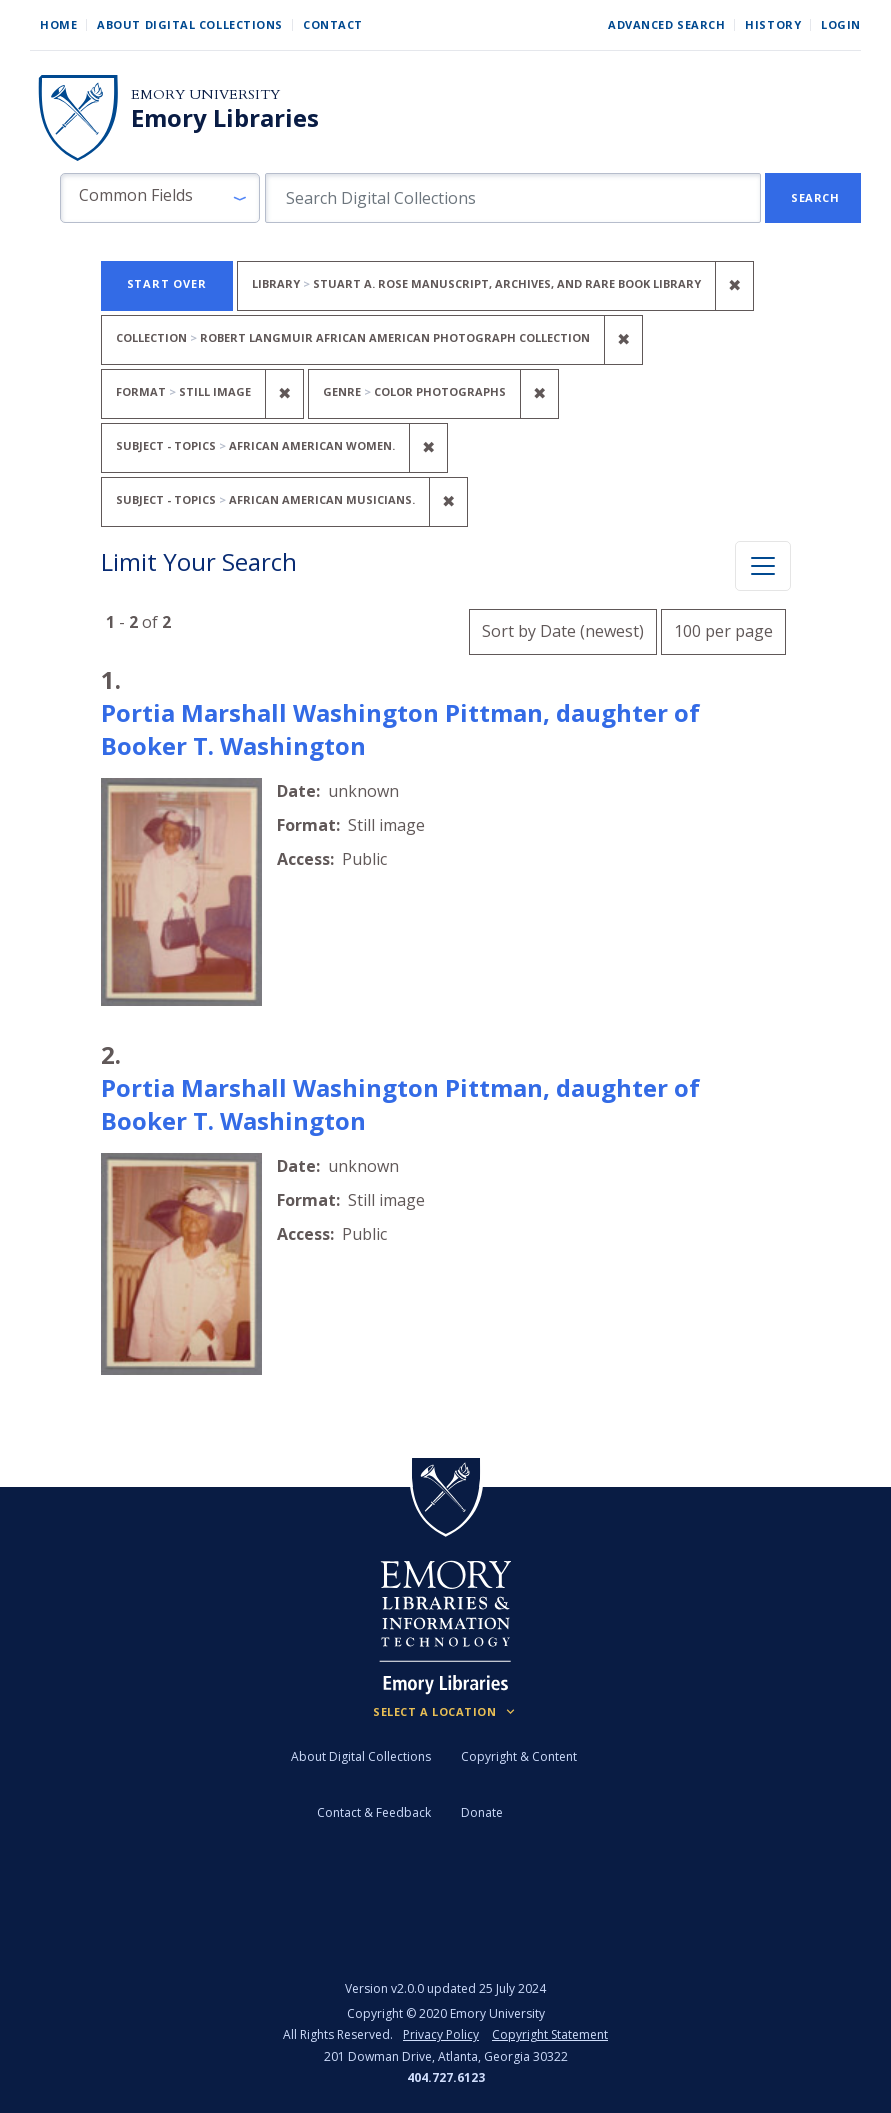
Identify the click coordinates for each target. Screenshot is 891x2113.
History (773, 24)
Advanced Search (666, 24)
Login (841, 24)
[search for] (513, 198)
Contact (333, 24)
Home (58, 24)
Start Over (167, 283)
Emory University (205, 94)
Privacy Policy (441, 2034)
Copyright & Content (519, 1756)
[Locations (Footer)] (445, 1712)
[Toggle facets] (763, 566)
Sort (563, 631)
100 (723, 628)
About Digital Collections (190, 24)
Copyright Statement (550, 2034)
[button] (160, 198)
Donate (482, 1812)
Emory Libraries (225, 118)
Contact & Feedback (374, 1812)
